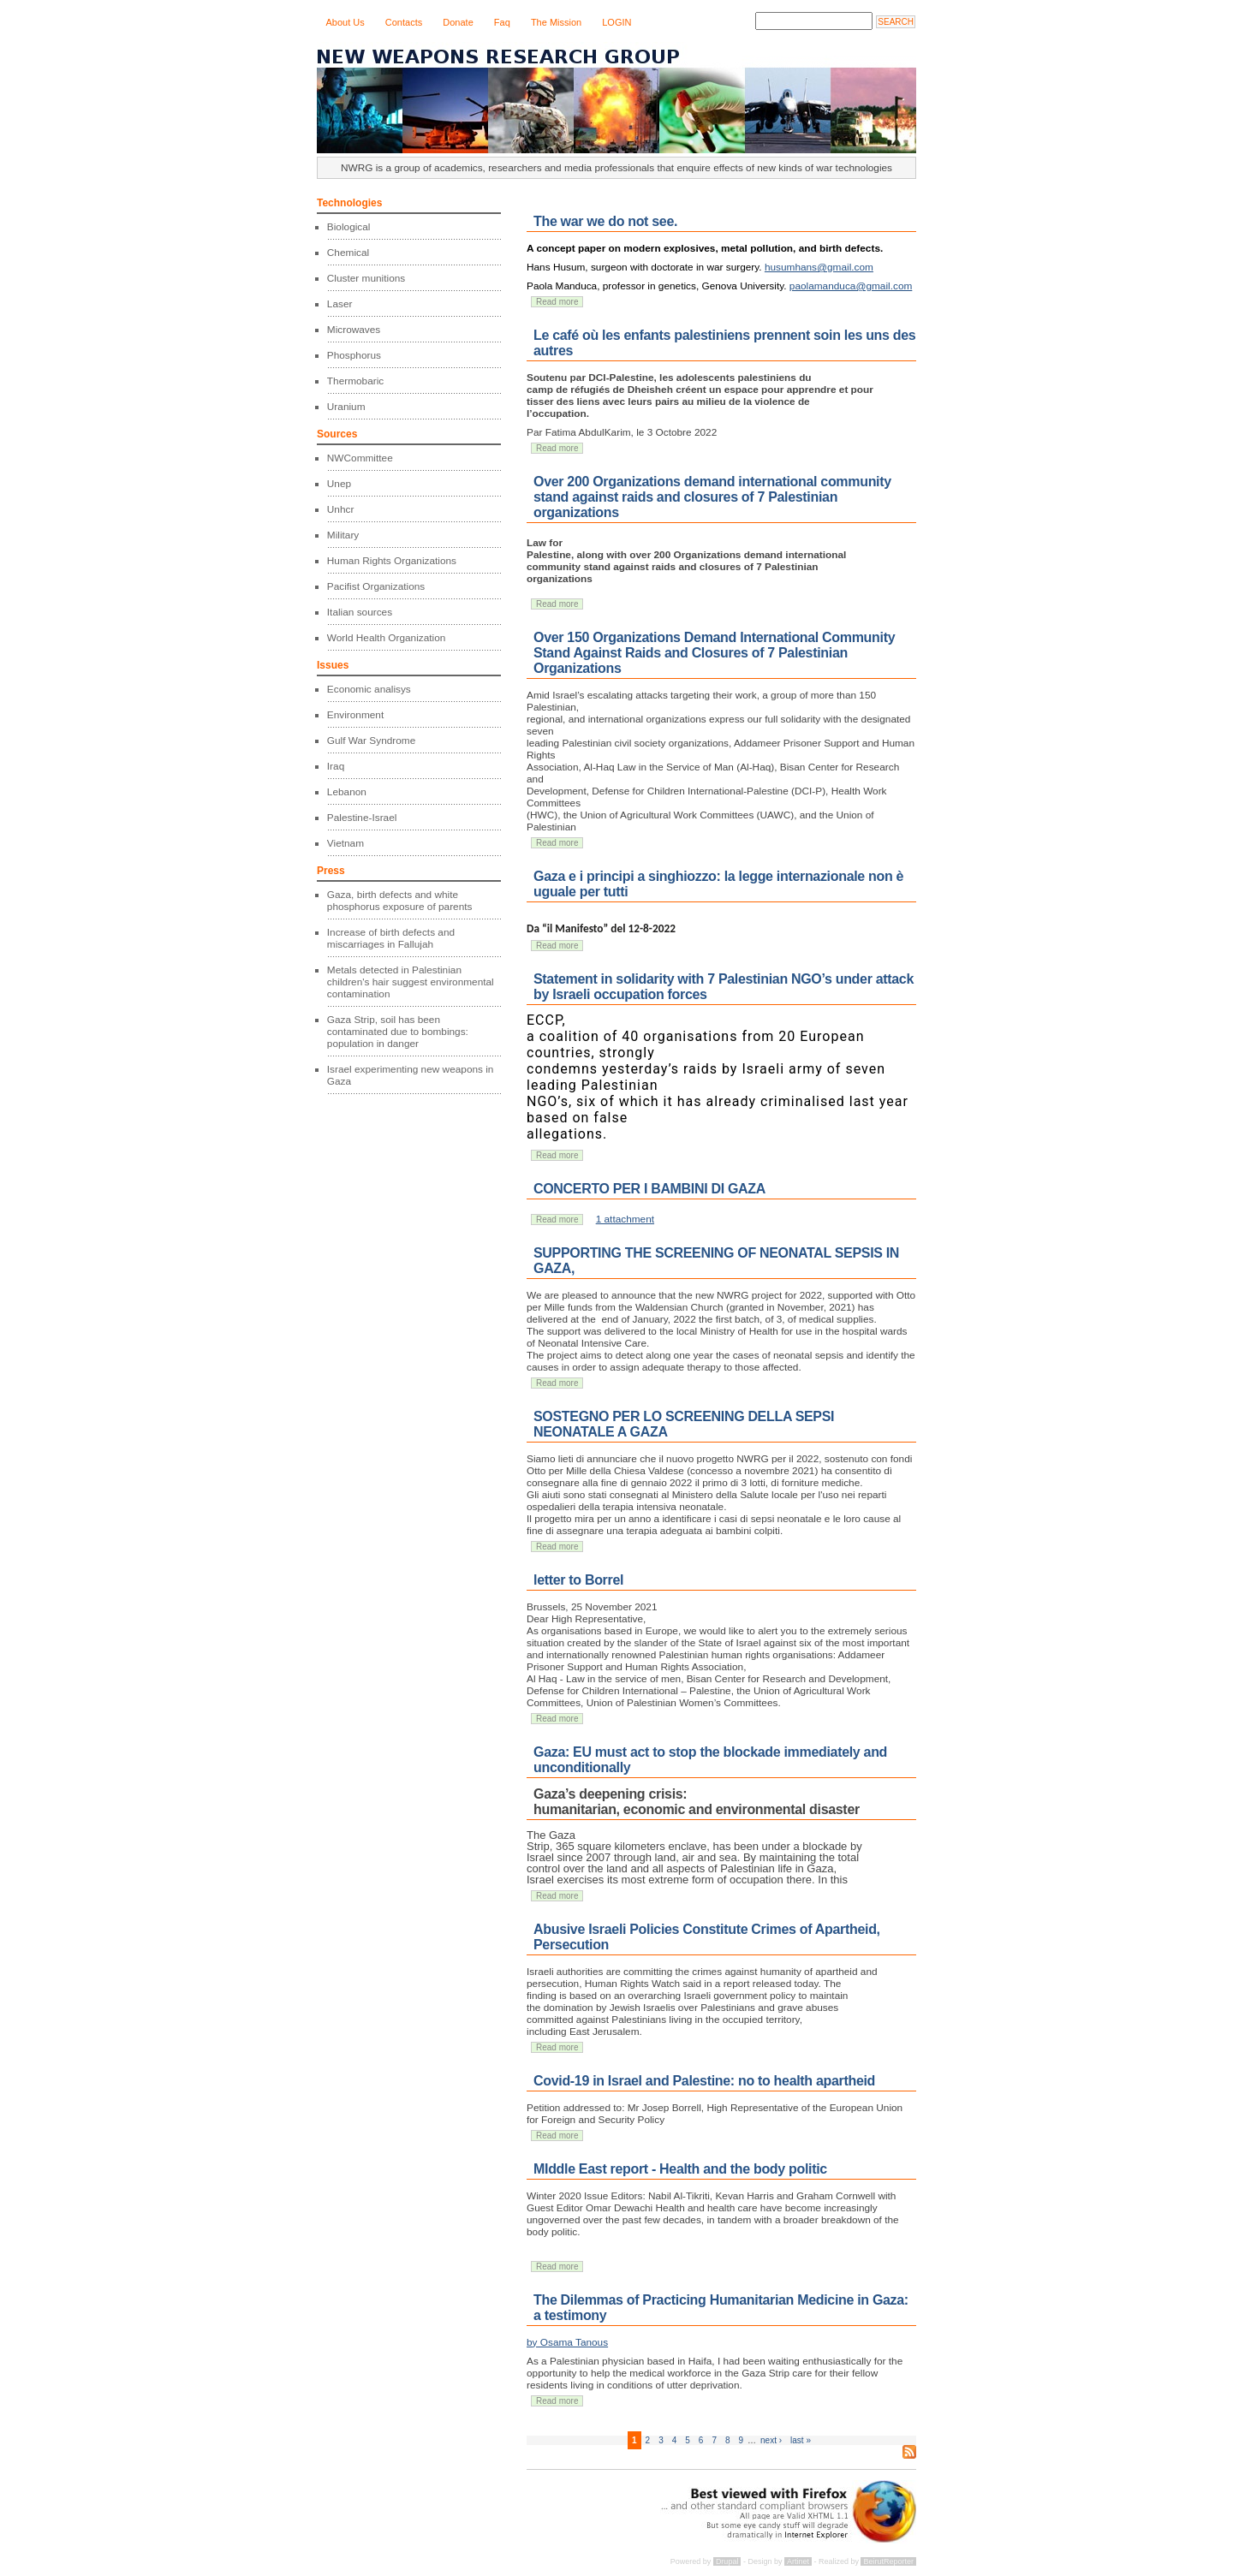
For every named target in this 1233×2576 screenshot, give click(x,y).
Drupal (727, 2561)
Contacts (403, 22)
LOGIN (616, 22)
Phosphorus (354, 355)
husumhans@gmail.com (819, 267)
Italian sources (359, 612)
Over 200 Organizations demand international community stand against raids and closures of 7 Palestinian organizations (712, 497)
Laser (340, 304)
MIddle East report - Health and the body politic (680, 2169)
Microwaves (353, 330)
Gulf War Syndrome (371, 741)
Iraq (335, 766)
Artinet (798, 2561)
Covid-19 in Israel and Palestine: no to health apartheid (704, 2080)
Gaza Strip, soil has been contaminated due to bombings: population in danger (397, 1032)
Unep (339, 484)
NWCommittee (360, 458)
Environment (355, 715)
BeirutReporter (888, 2561)
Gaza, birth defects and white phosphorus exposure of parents (400, 901)
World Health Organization (386, 638)
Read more (557, 301)
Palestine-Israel (362, 818)
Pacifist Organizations (376, 586)
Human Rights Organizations (391, 561)
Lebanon (346, 792)
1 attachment (625, 1219)
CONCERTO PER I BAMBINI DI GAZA (649, 1188)
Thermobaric (355, 381)
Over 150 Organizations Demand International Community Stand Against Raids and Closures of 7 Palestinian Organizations (714, 652)
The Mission (556, 22)
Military (343, 535)
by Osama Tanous (567, 2342)
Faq (502, 22)
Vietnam (345, 843)
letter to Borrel (578, 1580)
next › (771, 2440)
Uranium (346, 407)
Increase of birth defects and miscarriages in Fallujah (391, 938)
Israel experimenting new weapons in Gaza (410, 1075)
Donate (458, 22)
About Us (345, 22)
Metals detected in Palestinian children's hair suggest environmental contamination (410, 982)
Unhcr (340, 509)
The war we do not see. (605, 221)
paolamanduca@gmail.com (851, 286)
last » (800, 2440)
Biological (349, 227)
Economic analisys (369, 689)
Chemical (348, 253)
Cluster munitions (366, 278)
